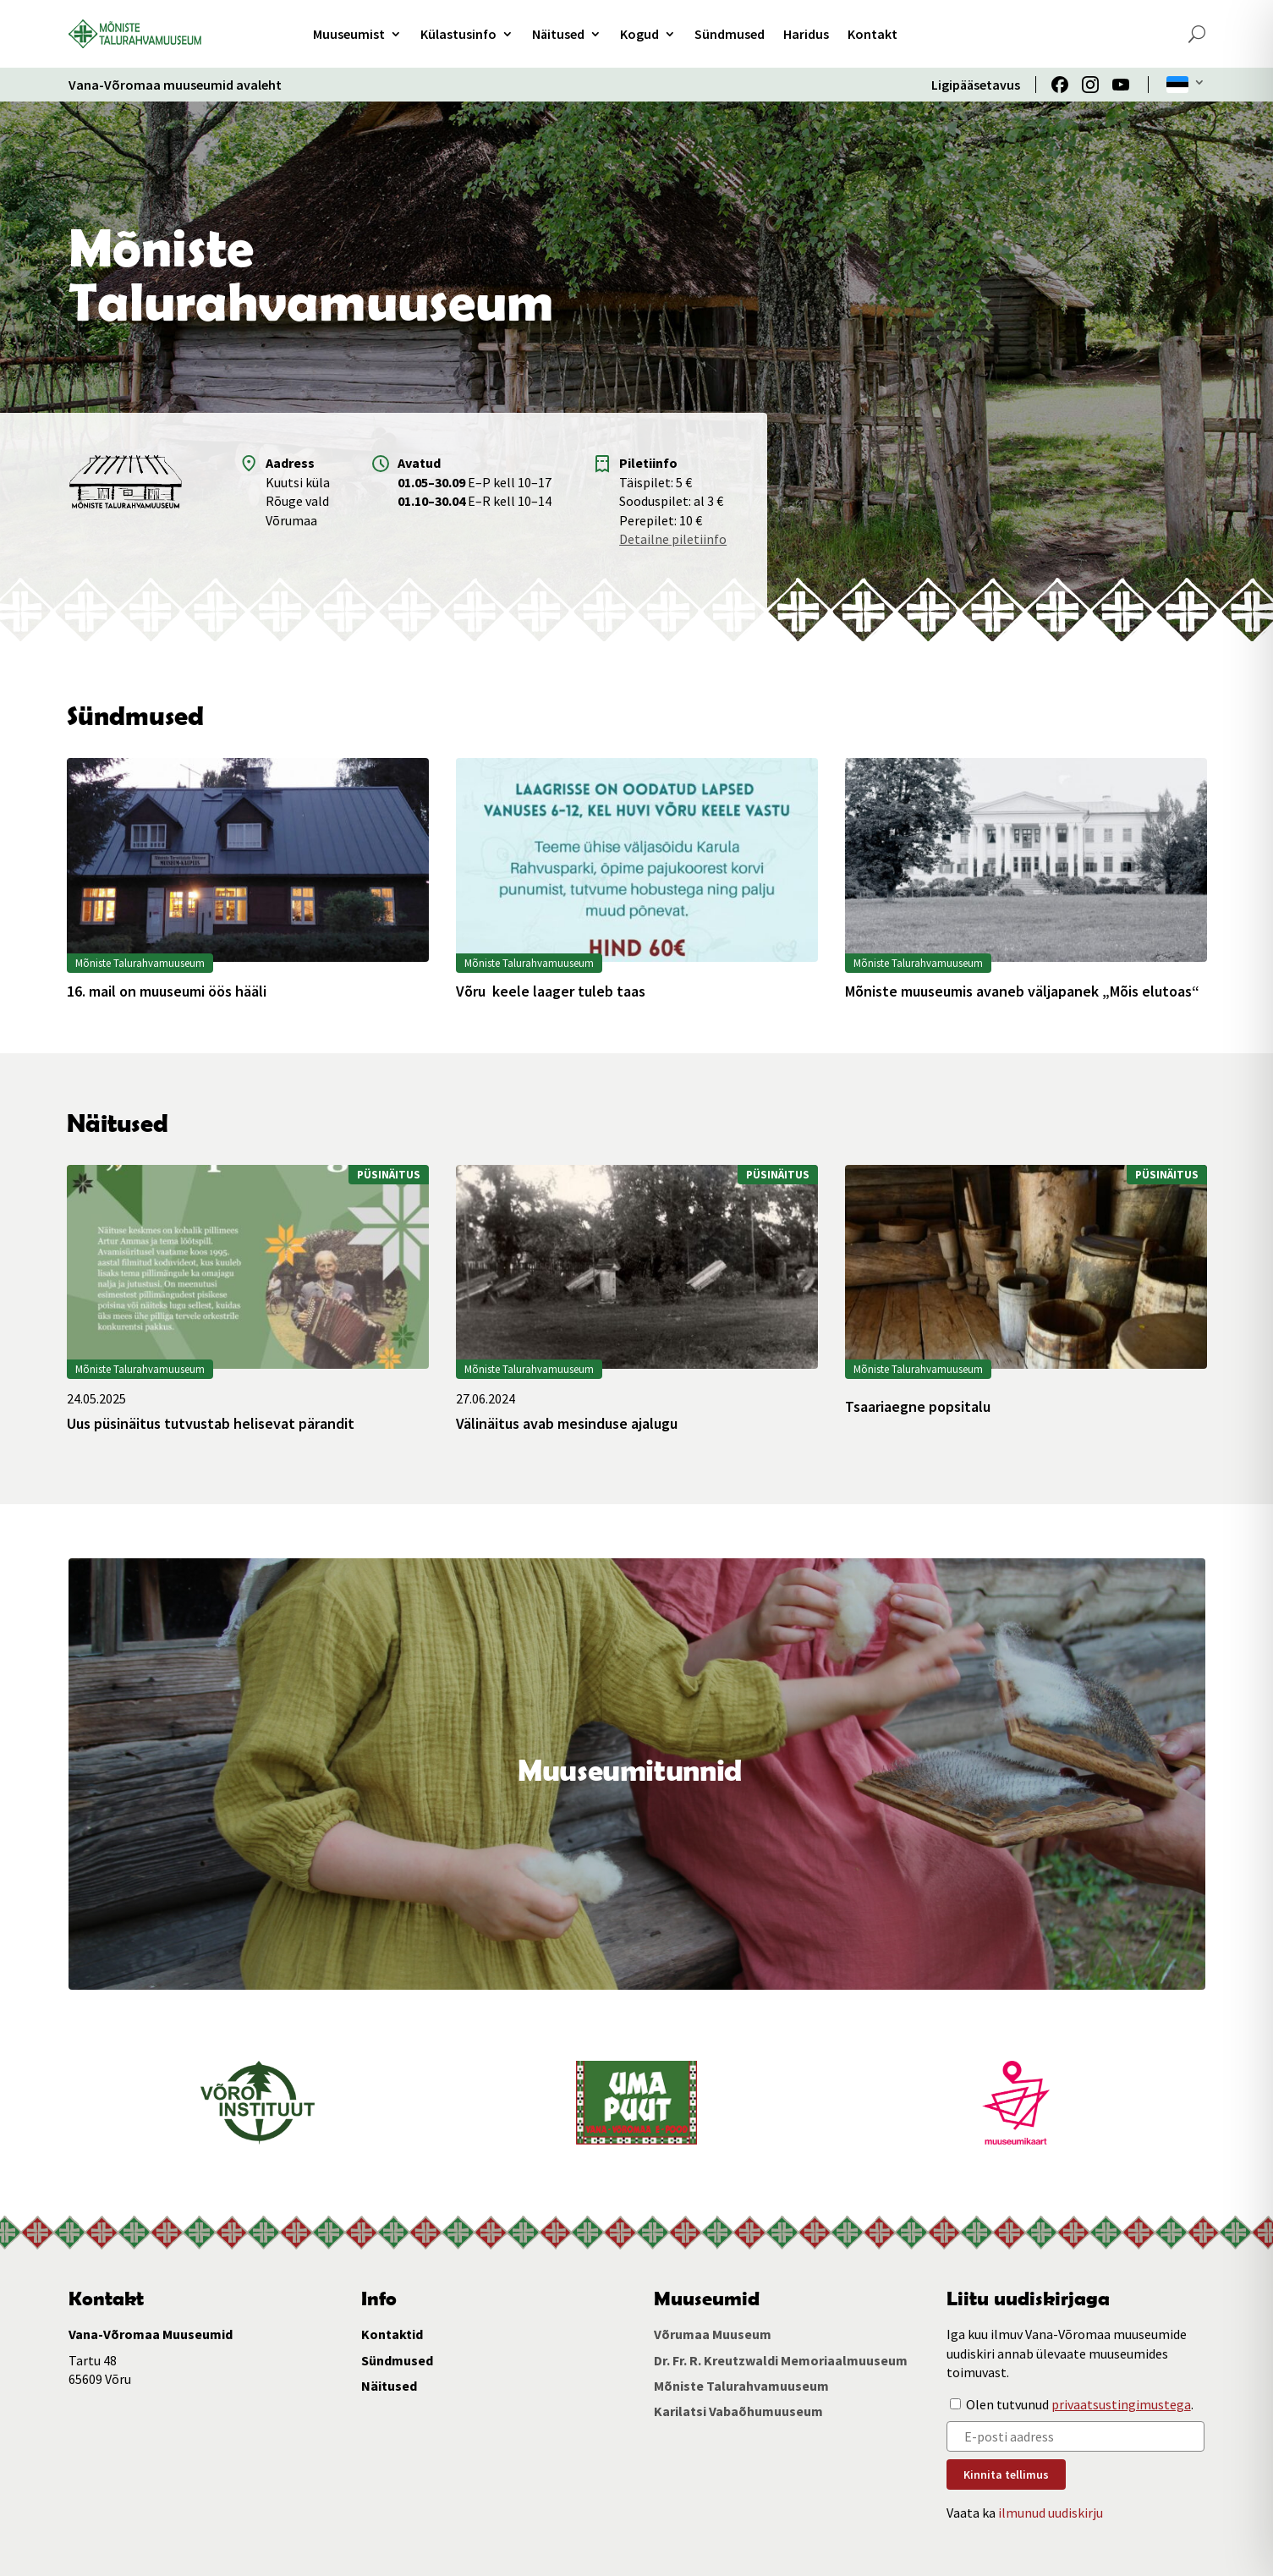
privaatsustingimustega (1121, 2404)
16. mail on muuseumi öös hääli (166, 991)
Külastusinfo (458, 33)
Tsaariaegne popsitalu (917, 1407)
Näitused (558, 33)
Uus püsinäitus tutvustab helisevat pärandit (210, 1423)
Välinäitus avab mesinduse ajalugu (567, 1423)
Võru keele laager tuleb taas (550, 991)
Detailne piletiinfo (673, 538)
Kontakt (872, 33)
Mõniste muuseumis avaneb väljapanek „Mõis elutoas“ (1022, 991)
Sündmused (729, 33)
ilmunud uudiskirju (1050, 2512)
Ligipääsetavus (975, 84)
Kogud (639, 33)
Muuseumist (349, 33)
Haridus (806, 33)
